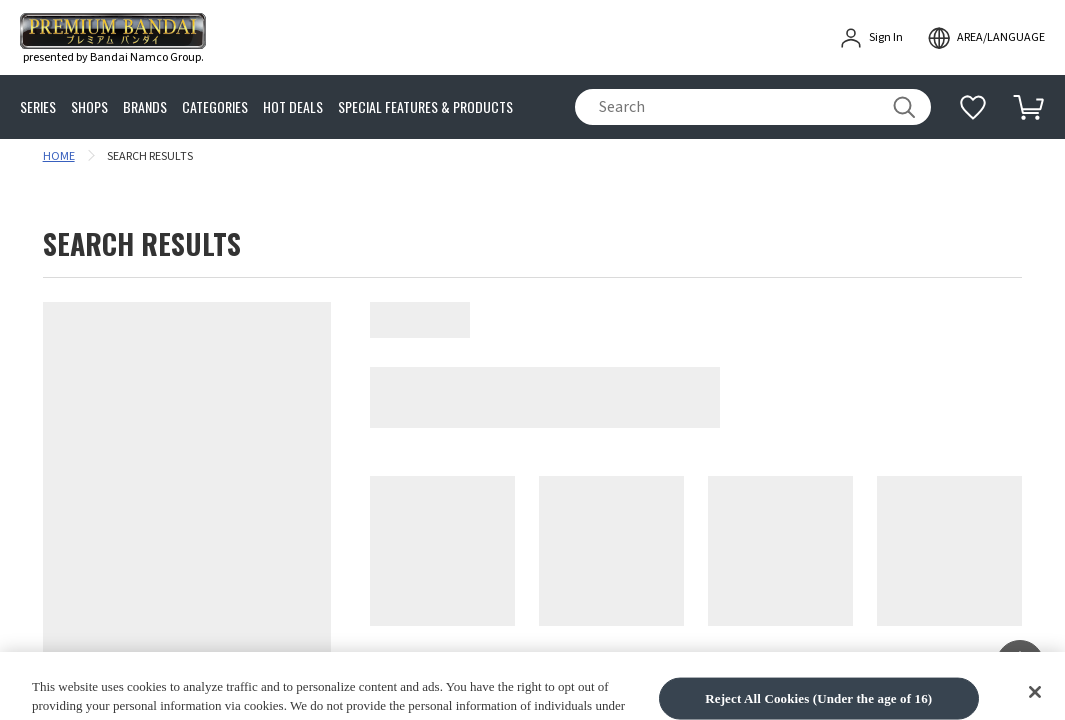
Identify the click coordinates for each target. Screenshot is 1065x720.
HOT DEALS (293, 107)
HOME (59, 156)
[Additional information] (973, 107)
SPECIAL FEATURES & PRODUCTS (425, 107)
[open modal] (986, 38)
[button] (1020, 664)
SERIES (38, 107)
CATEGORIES (215, 107)
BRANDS (145, 107)
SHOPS (89, 107)
